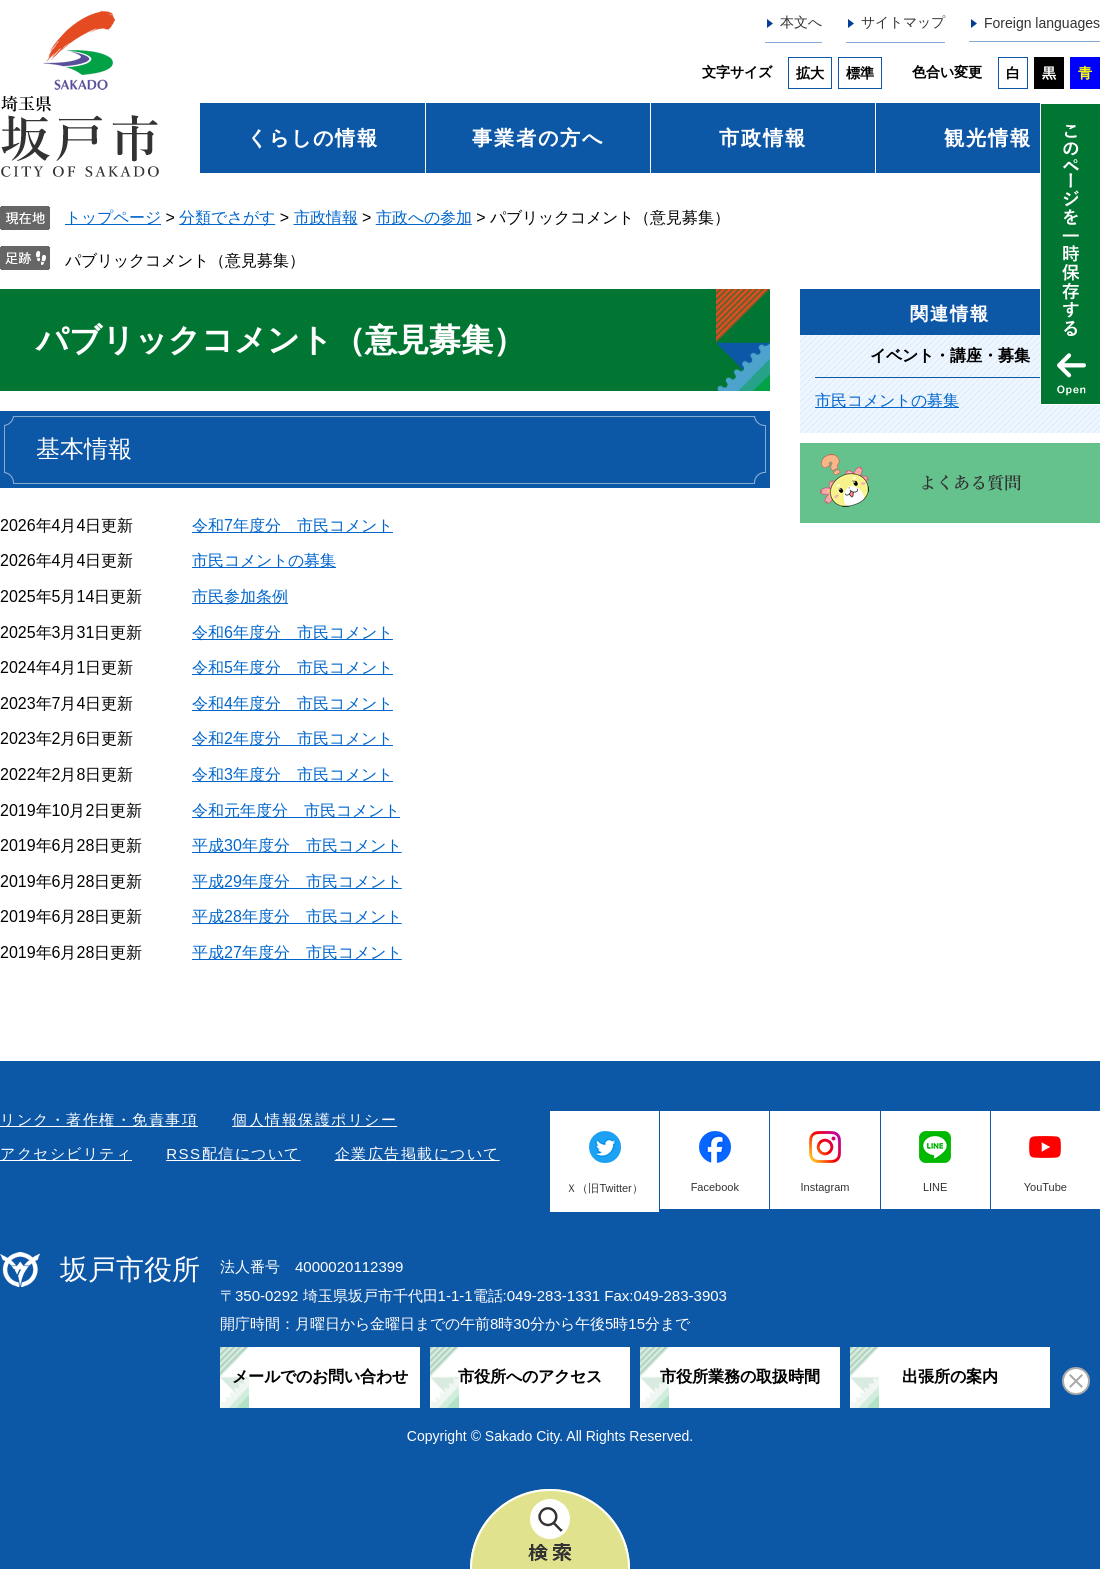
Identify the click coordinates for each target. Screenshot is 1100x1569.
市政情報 (763, 138)
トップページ (113, 217)
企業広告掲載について (417, 1153)
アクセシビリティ (66, 1153)
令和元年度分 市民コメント (296, 810)
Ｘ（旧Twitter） (604, 1188)
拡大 (810, 73)
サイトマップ (903, 22)
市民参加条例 (240, 596)
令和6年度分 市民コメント (292, 632)
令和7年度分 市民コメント (292, 525)
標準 (860, 73)
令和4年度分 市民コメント (292, 703)
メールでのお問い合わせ (320, 1376)
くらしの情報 (313, 138)
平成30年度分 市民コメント (297, 845)
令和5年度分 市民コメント (292, 667)
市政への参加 (424, 217)
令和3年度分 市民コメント (292, 774)
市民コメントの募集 (264, 560)
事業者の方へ (538, 138)
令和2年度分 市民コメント (292, 738)
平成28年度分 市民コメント (297, 916)
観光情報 (988, 138)
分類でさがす (227, 217)
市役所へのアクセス (530, 1376)
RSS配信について (233, 1153)
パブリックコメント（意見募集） (185, 260)
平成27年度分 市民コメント (297, 952)
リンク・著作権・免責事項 (99, 1119)
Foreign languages (1042, 23)
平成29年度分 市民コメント (297, 881)
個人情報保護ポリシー (314, 1119)
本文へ (801, 22)
